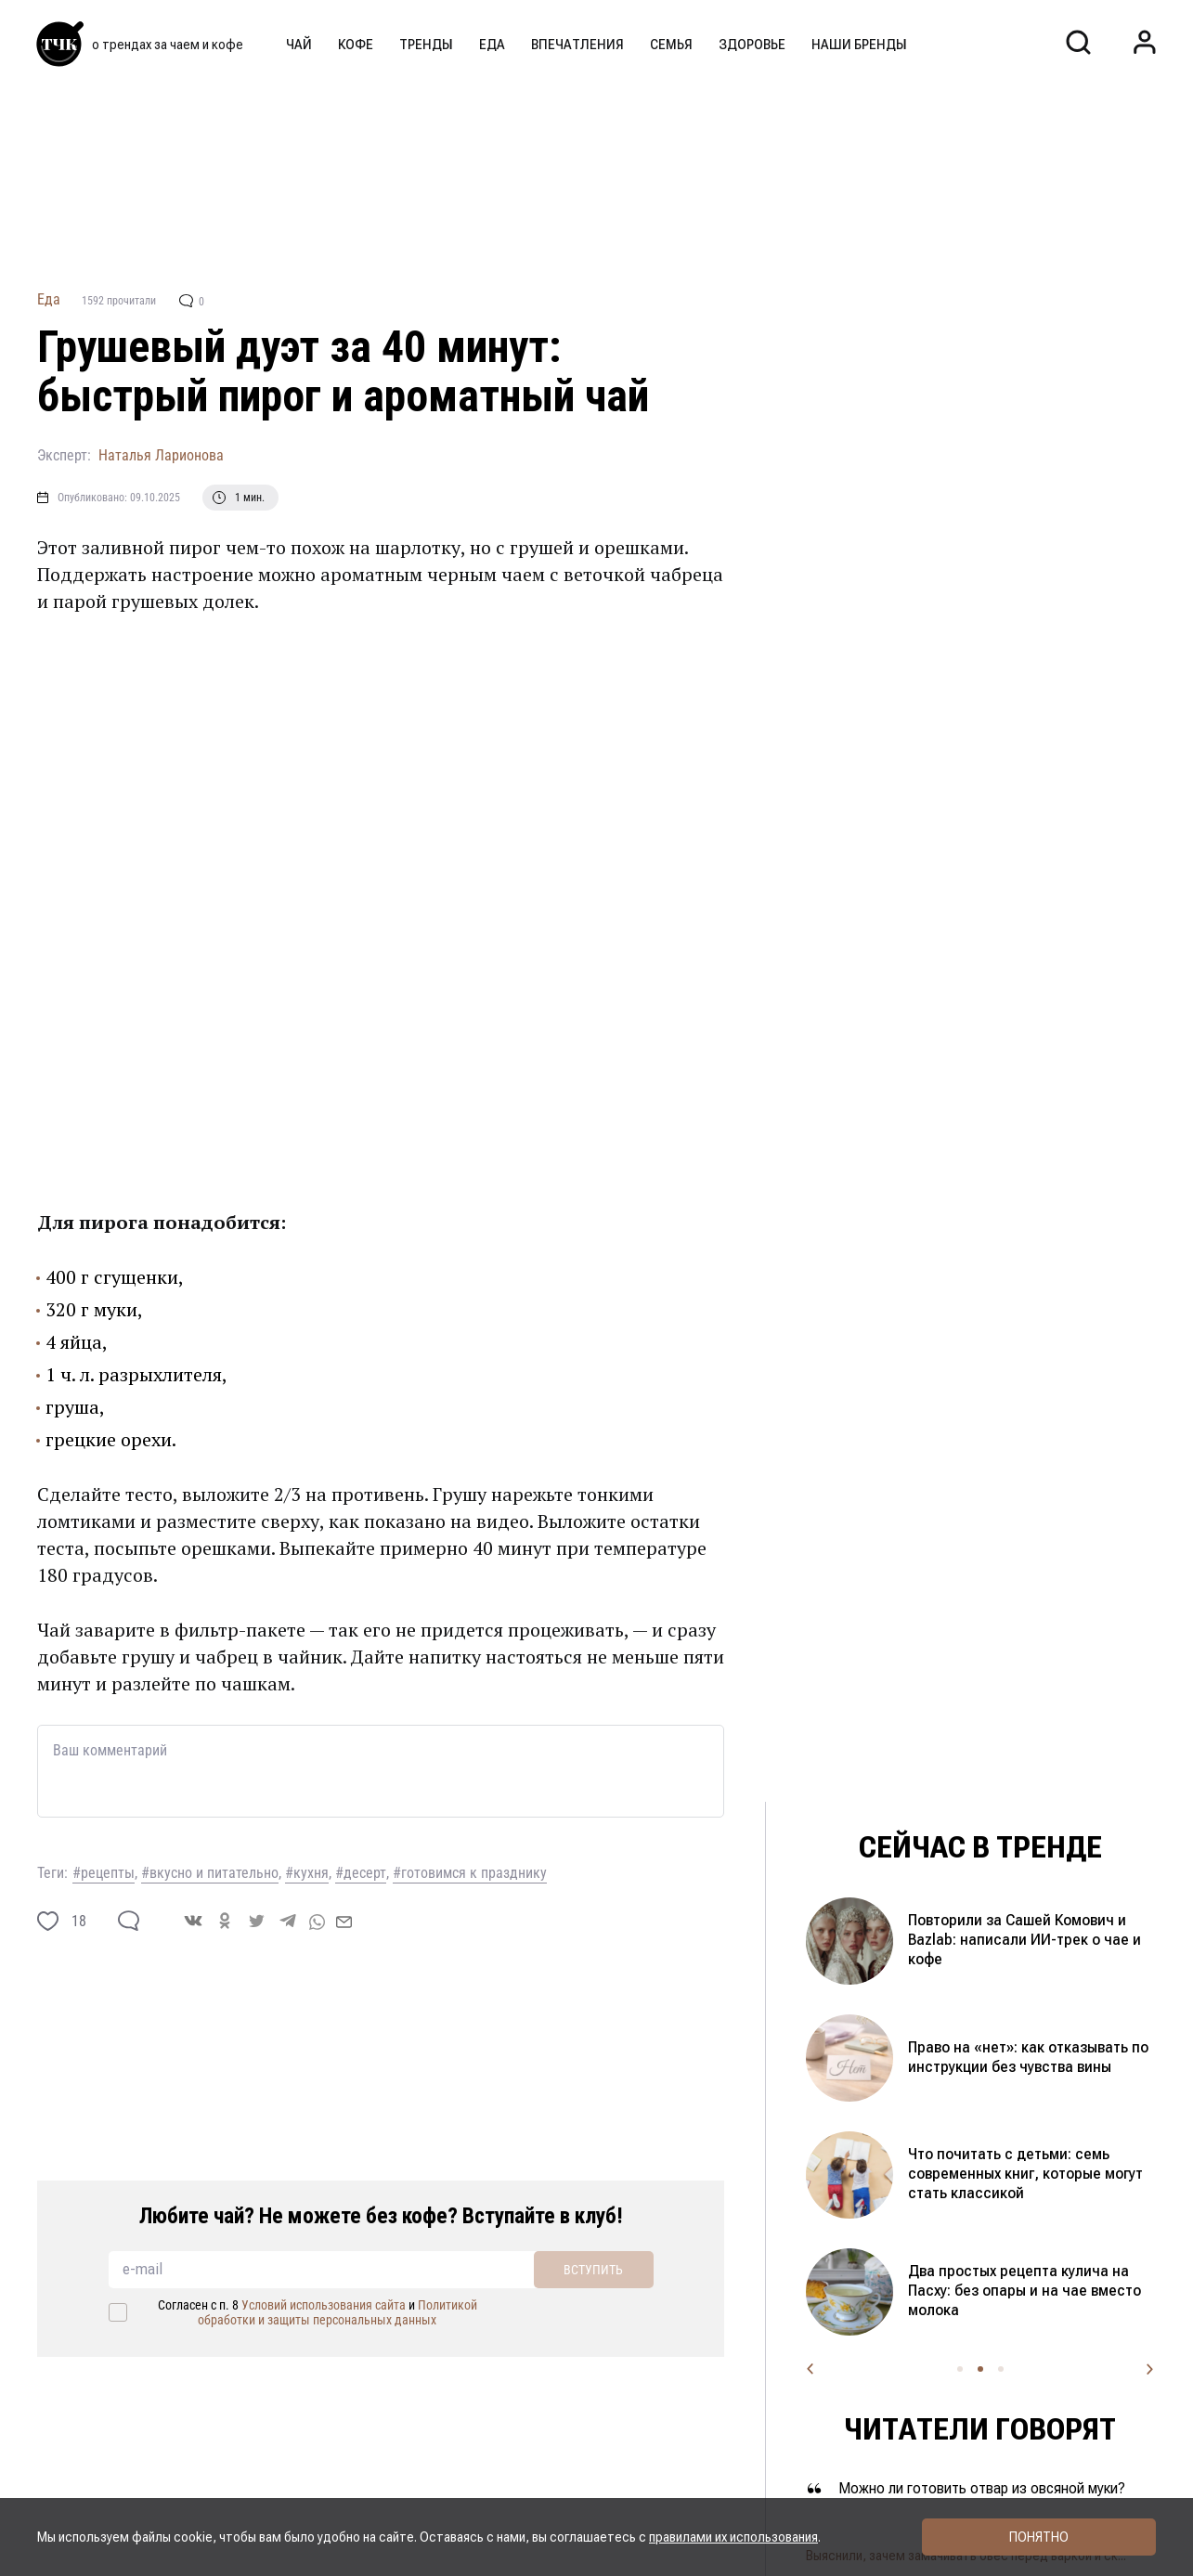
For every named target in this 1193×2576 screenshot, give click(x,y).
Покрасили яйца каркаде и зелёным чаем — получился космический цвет (1006, 2056)
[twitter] (256, 1920)
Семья (671, 44)
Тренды (426, 44)
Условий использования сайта (323, 2305)
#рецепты (103, 1873)
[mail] (344, 1921)
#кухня (307, 1873)
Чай (299, 44)
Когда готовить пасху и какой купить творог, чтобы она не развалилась (1008, 2290)
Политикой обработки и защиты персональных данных (337, 2312)
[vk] (193, 1920)
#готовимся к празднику (470, 1873)
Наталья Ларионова (161, 455)
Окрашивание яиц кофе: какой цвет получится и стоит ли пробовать (1030, 1940)
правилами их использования (733, 2537)
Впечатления (577, 44)
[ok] (224, 1920)
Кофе (355, 44)
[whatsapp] (317, 1921)
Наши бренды (859, 44)
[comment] (128, 1921)
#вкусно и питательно (210, 1873)
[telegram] (288, 1920)
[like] (47, 1921)
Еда (492, 44)
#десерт (360, 1873)
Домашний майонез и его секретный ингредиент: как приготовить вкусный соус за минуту (1008, 2173)
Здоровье (752, 44)
